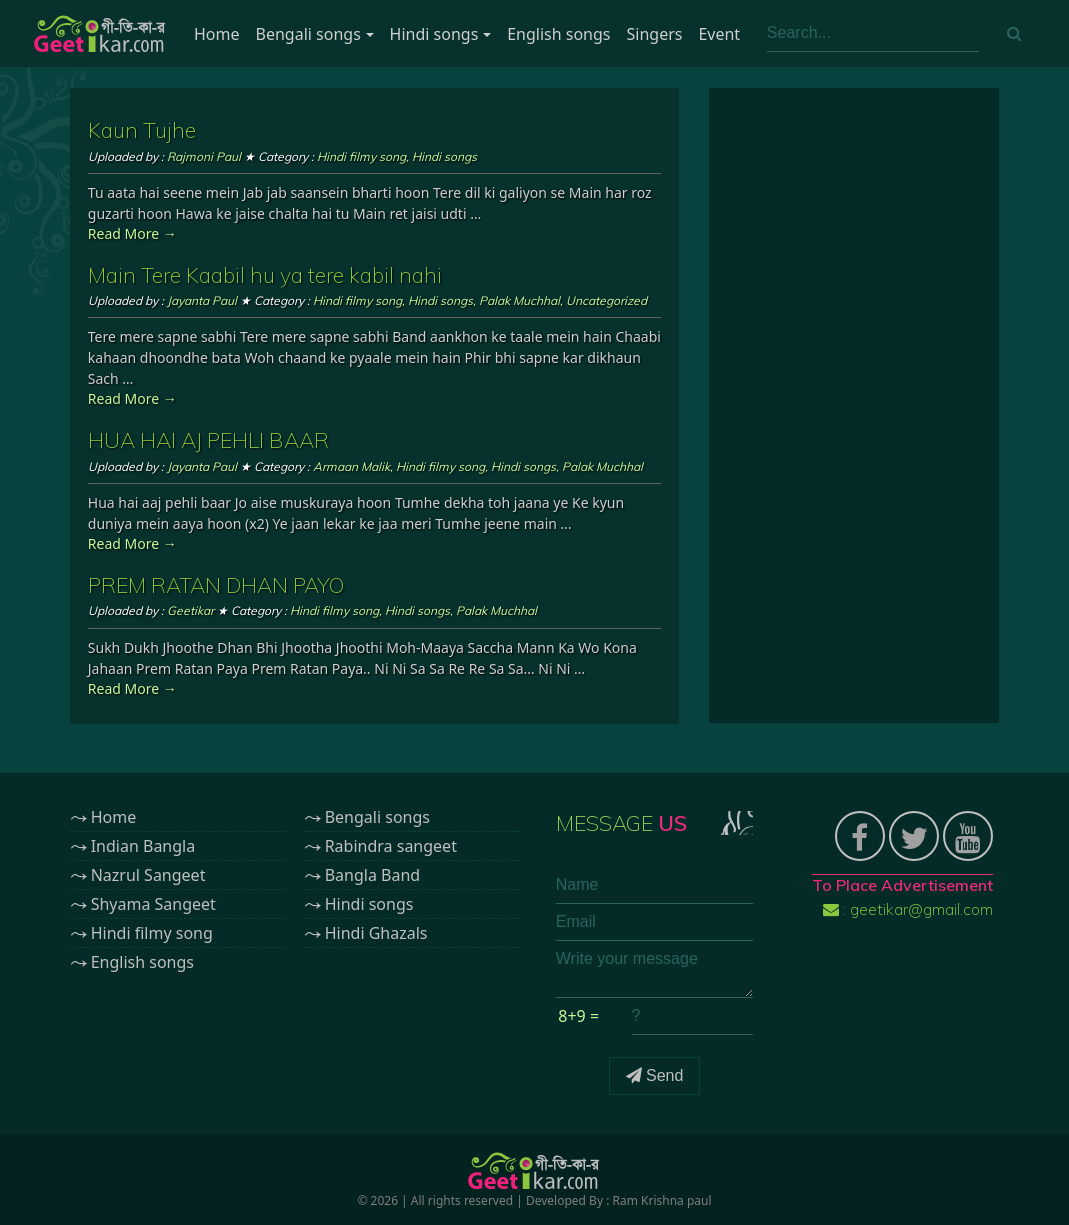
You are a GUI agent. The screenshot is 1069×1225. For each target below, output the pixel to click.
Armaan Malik (351, 466)
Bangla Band (372, 875)
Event (719, 34)
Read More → (132, 233)
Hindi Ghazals (376, 933)
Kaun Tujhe (142, 130)
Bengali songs (308, 34)
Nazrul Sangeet (148, 875)
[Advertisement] (854, 406)
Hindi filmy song (361, 156)
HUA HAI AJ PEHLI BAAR (208, 440)
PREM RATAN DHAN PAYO (216, 585)
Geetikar (190, 610)
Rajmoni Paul (204, 156)
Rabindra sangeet (391, 846)
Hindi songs (434, 34)
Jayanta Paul (202, 300)
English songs (558, 34)
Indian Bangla (143, 846)
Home (217, 34)
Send (655, 1075)
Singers (655, 34)
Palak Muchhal (519, 300)
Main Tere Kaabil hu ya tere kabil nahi (265, 275)
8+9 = (578, 1016)
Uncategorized (606, 300)
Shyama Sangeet (153, 904)
